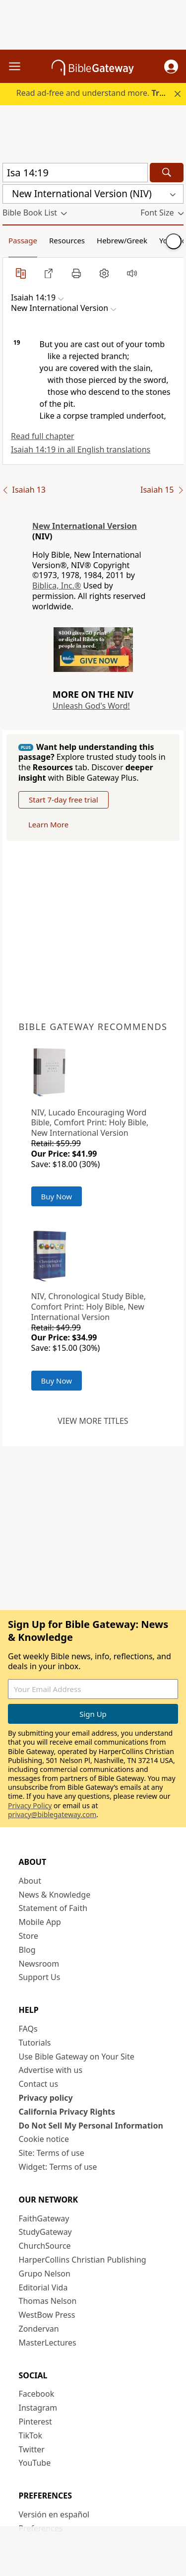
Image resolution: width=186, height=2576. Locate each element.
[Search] (167, 172)
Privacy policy (46, 2097)
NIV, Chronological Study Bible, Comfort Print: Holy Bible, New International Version (88, 1307)
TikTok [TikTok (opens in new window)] (31, 2435)
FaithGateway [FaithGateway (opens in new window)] (44, 2218)
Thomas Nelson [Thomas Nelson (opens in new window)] (48, 2300)
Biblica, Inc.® (56, 585)
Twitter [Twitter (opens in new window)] (32, 2449)
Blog (27, 1949)
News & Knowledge (55, 1894)
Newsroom (39, 1963)
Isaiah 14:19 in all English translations (80, 449)
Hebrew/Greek (122, 240)
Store (29, 1935)
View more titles (93, 1420)
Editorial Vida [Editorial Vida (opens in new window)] (43, 2287)
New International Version (84, 525)
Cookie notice (44, 2139)
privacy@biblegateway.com (52, 1814)
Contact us (39, 2083)
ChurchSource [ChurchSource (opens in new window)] (45, 2245)
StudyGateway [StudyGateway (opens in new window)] (45, 2231)
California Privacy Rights (67, 2111)
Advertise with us (51, 2069)
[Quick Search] (75, 172)
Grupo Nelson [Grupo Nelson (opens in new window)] (44, 2273)
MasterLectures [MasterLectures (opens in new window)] (47, 2342)
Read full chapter (42, 436)
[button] (171, 67)
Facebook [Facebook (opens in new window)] (37, 2393)
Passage (22, 240)
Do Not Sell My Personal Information (91, 2125)
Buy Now (56, 1196)
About (30, 1880)
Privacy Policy (30, 1805)
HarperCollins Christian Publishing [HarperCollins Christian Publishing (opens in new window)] (82, 2259)
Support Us (40, 1977)
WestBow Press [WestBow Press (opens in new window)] (47, 2314)
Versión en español (54, 2514)
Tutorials (35, 2042)
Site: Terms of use (51, 2152)
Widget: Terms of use (58, 2166)
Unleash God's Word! (91, 705)
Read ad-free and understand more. (100, 92)
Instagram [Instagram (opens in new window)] (38, 2407)
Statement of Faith (53, 1908)
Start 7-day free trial (63, 800)
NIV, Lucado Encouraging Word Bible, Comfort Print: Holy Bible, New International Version (90, 1123)
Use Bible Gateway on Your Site (76, 2056)
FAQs (28, 2028)
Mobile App (40, 1921)
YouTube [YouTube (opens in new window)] (35, 2462)
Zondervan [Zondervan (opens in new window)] (39, 2328)
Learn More (48, 824)
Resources (67, 240)
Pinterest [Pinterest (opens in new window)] (35, 2421)
